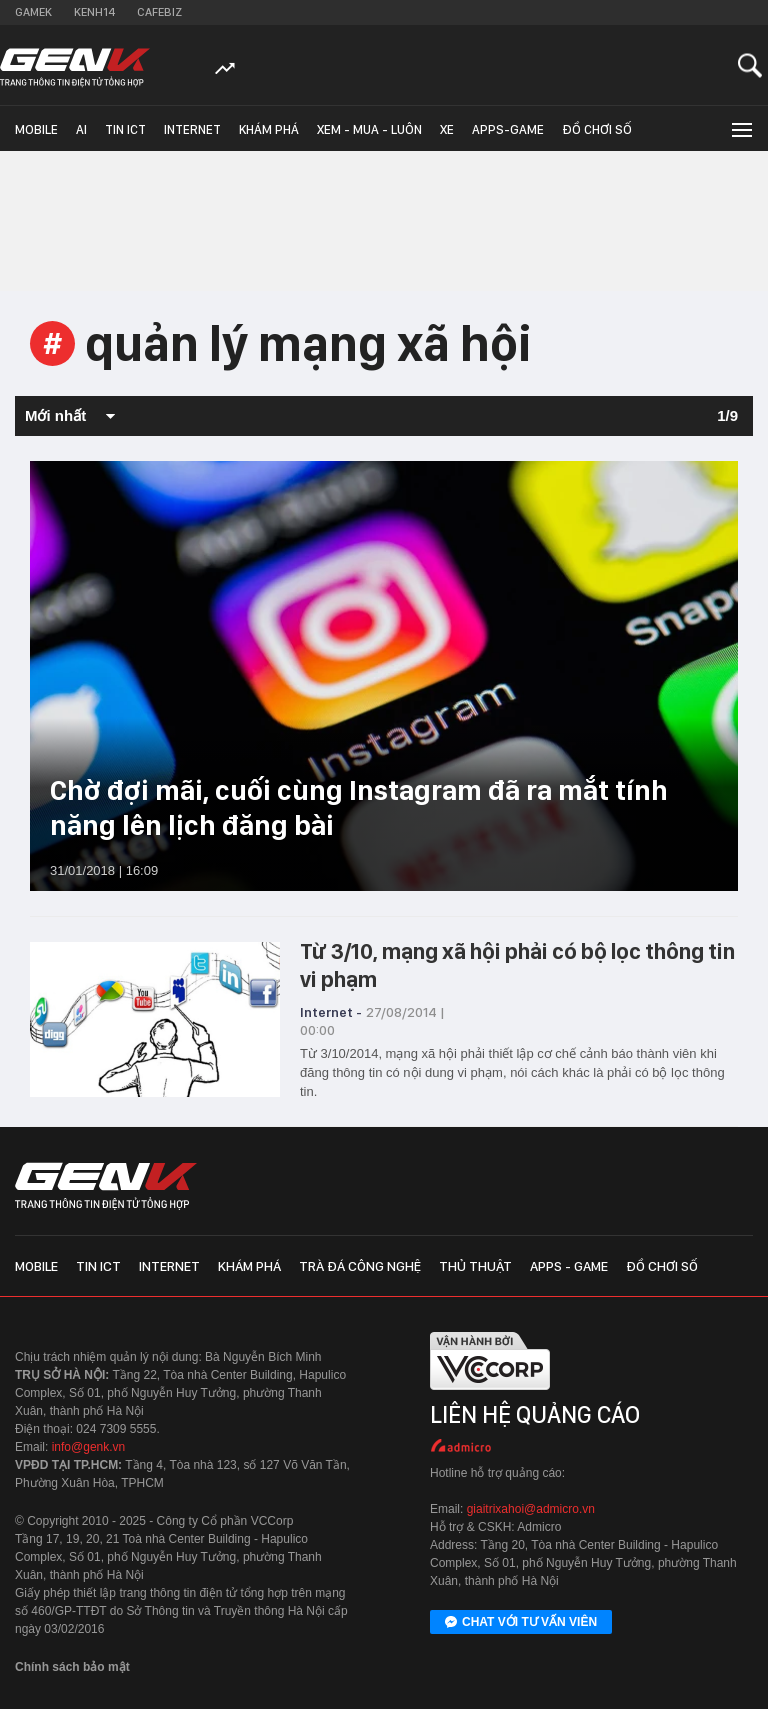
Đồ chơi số (597, 129)
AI (81, 129)
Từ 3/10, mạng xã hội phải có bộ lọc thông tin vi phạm (517, 965)
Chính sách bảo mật (72, 1667)
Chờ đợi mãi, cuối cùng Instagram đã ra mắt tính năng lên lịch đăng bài (359, 807)
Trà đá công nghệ (360, 1266)
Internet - (331, 1012)
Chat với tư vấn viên (521, 1623)
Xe (447, 129)
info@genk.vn (89, 1447)
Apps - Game (569, 1266)
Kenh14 (94, 12)
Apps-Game (508, 129)
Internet (192, 129)
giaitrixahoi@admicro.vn (531, 1509)
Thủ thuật (475, 1266)
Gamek (33, 12)
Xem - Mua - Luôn (369, 129)
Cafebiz (159, 12)
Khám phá (269, 129)
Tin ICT (125, 129)
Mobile (36, 129)
